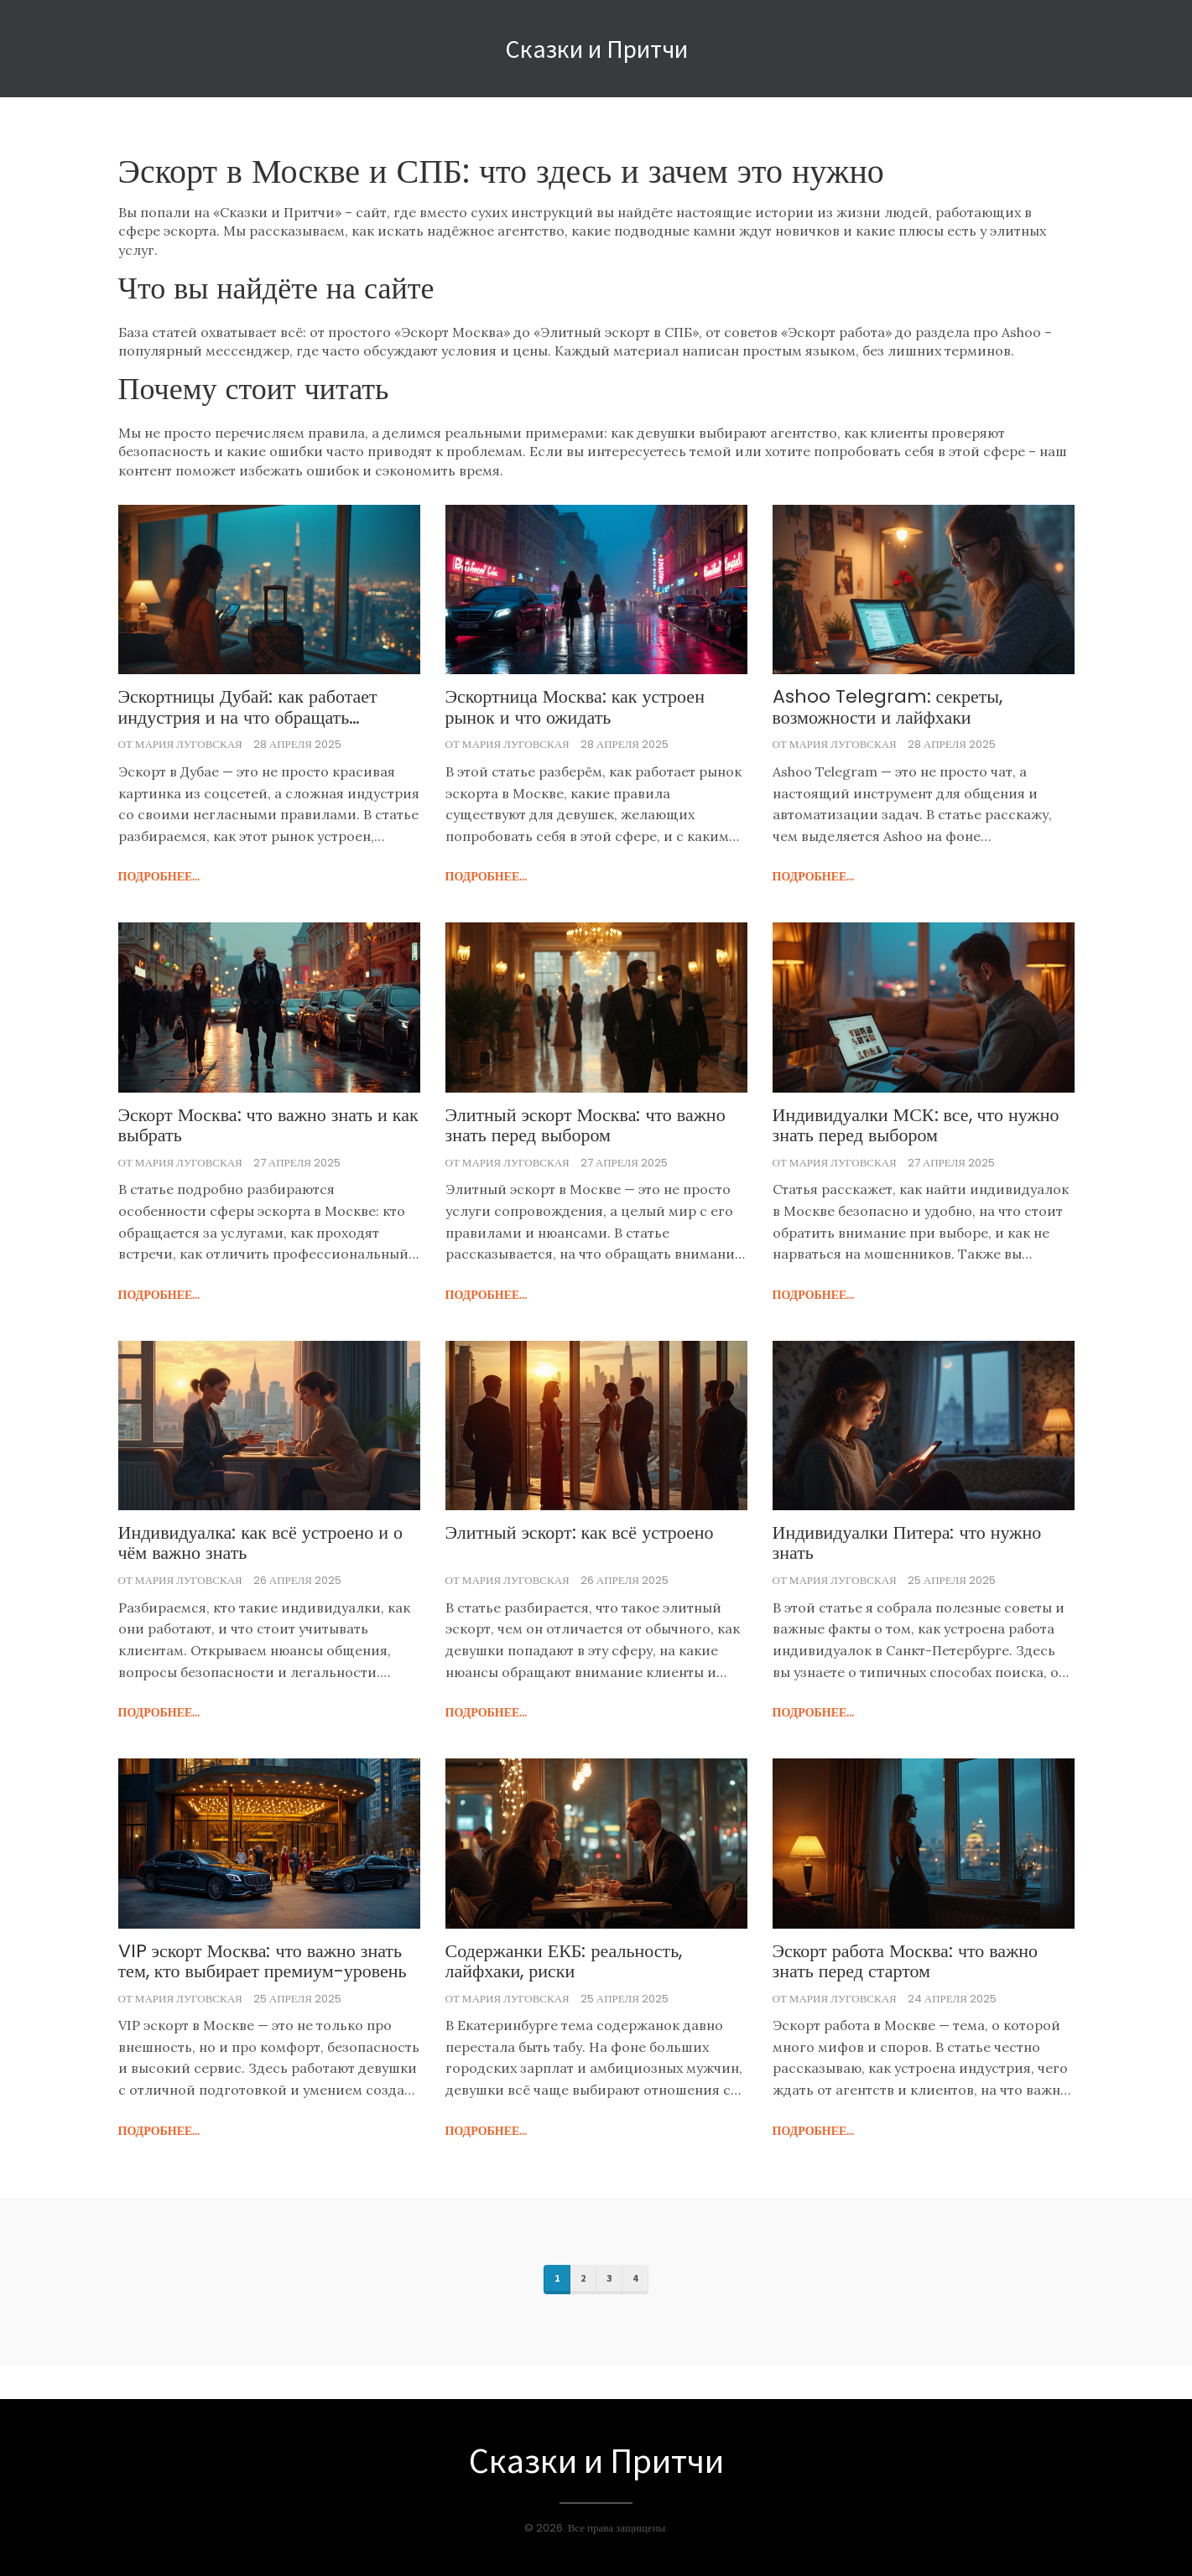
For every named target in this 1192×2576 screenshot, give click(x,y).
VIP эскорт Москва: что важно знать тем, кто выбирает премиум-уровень (262, 1961)
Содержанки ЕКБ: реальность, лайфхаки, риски (564, 1961)
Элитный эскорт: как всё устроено (579, 1533)
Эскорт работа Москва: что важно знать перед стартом (905, 1961)
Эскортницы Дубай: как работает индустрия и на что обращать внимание (247, 707)
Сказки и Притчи (596, 49)
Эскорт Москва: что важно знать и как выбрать (268, 1125)
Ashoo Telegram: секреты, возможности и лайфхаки (888, 707)
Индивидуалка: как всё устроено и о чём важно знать (260, 1543)
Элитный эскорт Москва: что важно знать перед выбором (585, 1125)
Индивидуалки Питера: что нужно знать (907, 1543)
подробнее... (159, 876)
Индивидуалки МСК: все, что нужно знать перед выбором (916, 1125)
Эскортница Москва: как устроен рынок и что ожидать (575, 707)
